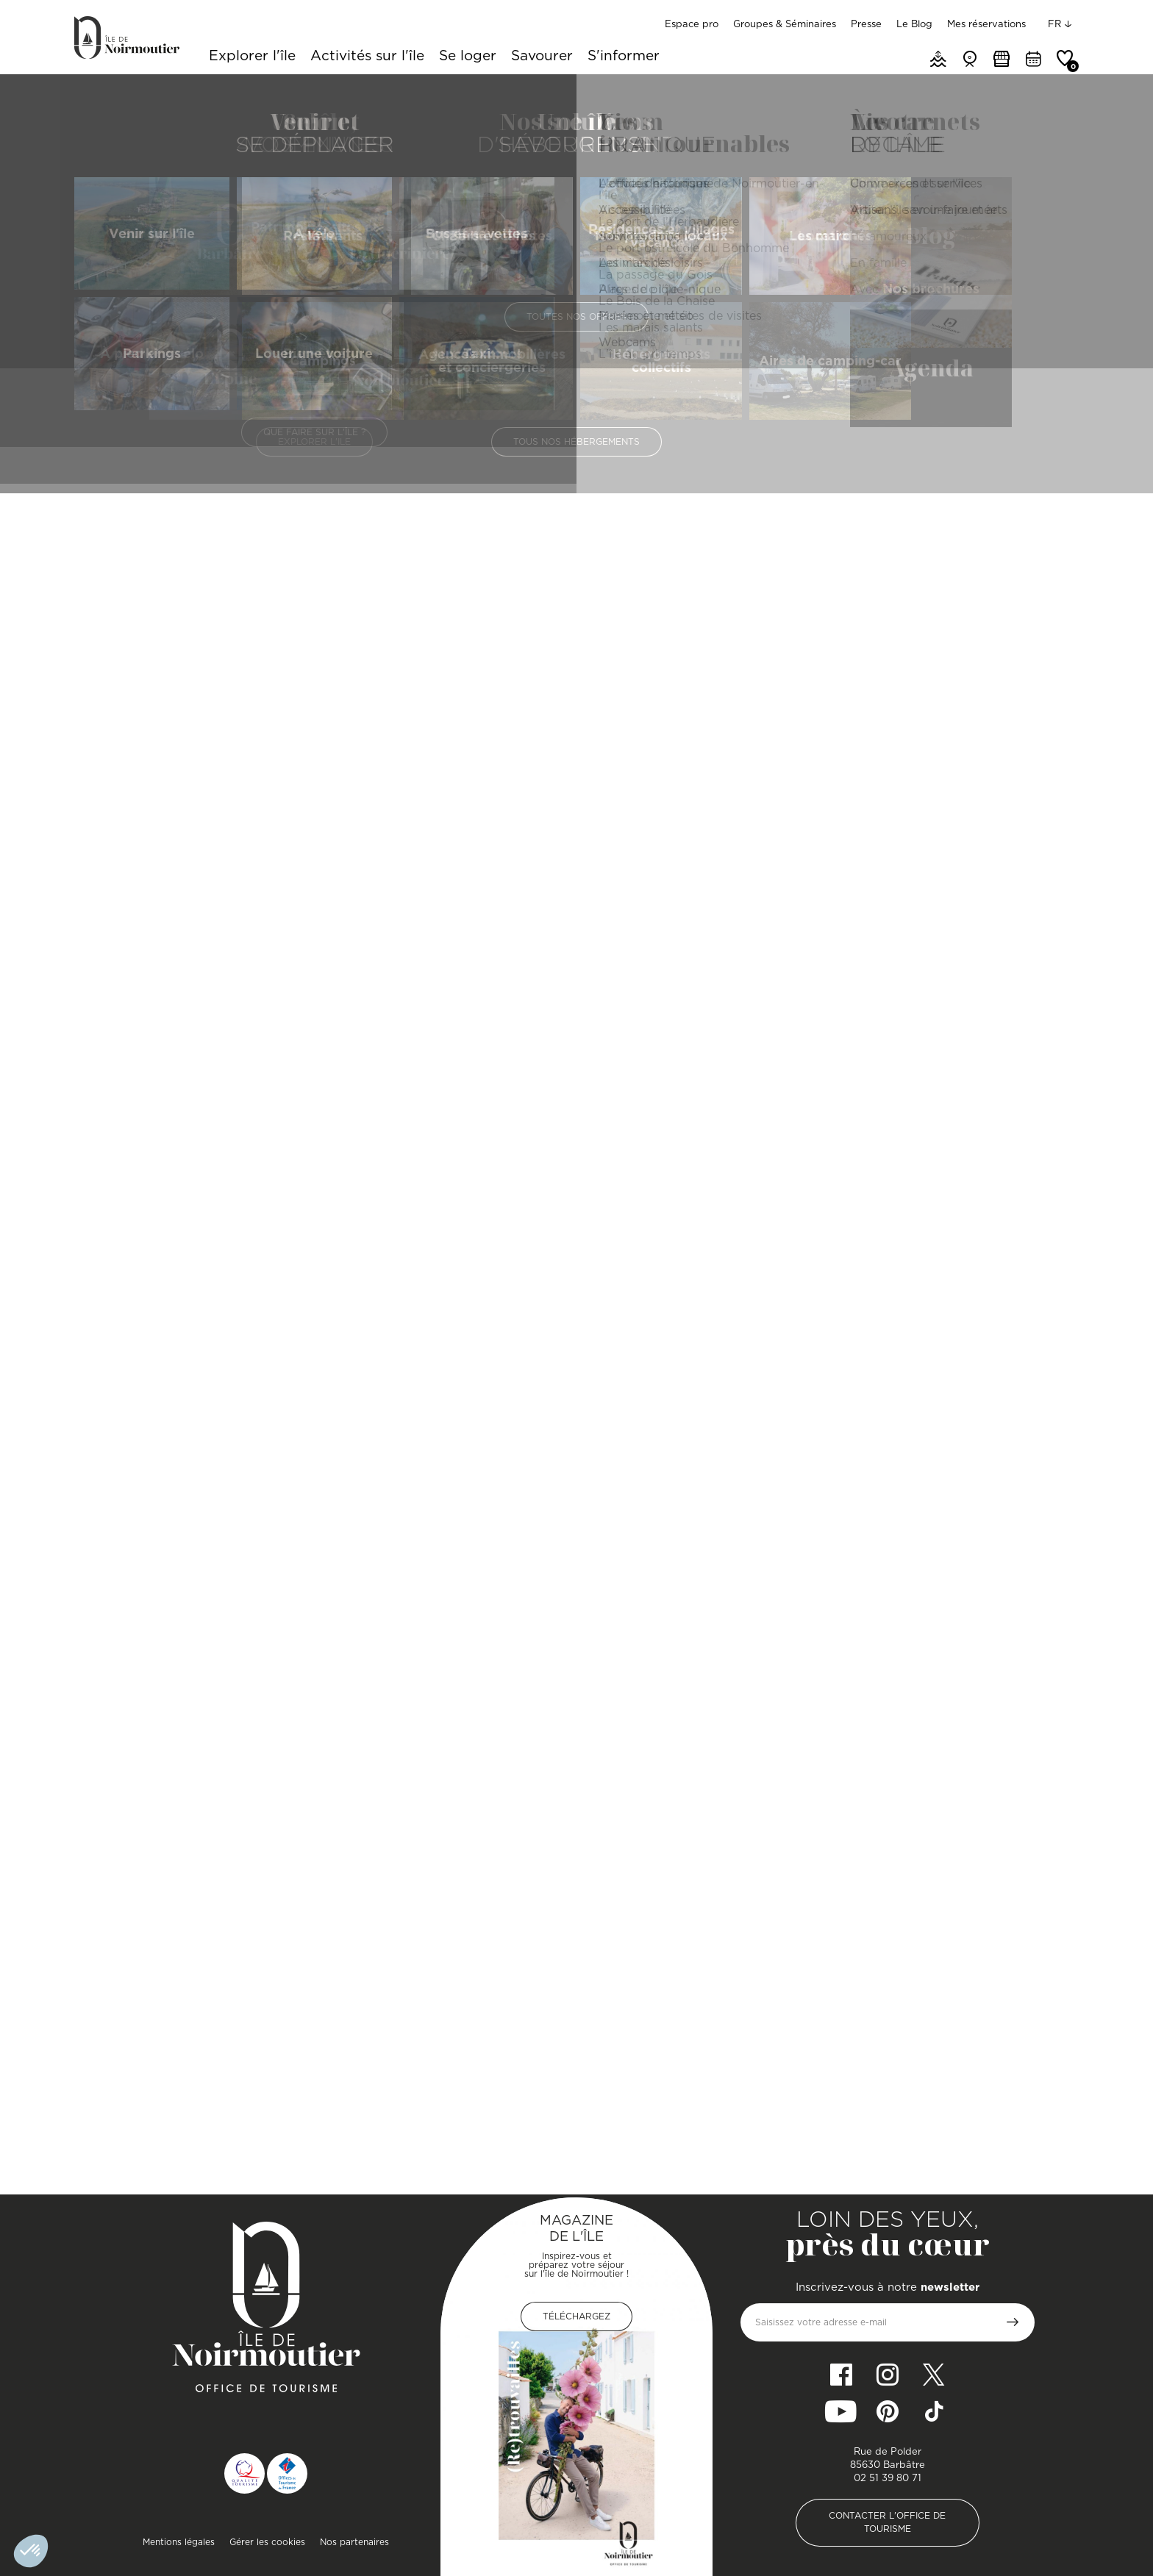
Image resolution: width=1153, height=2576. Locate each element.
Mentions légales (179, 2542)
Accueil (90, 91)
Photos (677, 416)
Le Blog (914, 23)
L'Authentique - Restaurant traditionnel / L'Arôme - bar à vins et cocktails (895, 2132)
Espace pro (691, 23)
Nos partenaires (354, 2542)
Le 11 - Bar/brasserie (152, 2132)
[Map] (906, 856)
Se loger (467, 57)
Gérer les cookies (267, 2542)
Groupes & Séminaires (784, 23)
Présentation (493, 416)
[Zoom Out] (1045, 787)
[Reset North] (1045, 809)
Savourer (542, 57)
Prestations (594, 416)
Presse (866, 23)
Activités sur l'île (367, 57)
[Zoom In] (1045, 765)
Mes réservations (986, 23)
